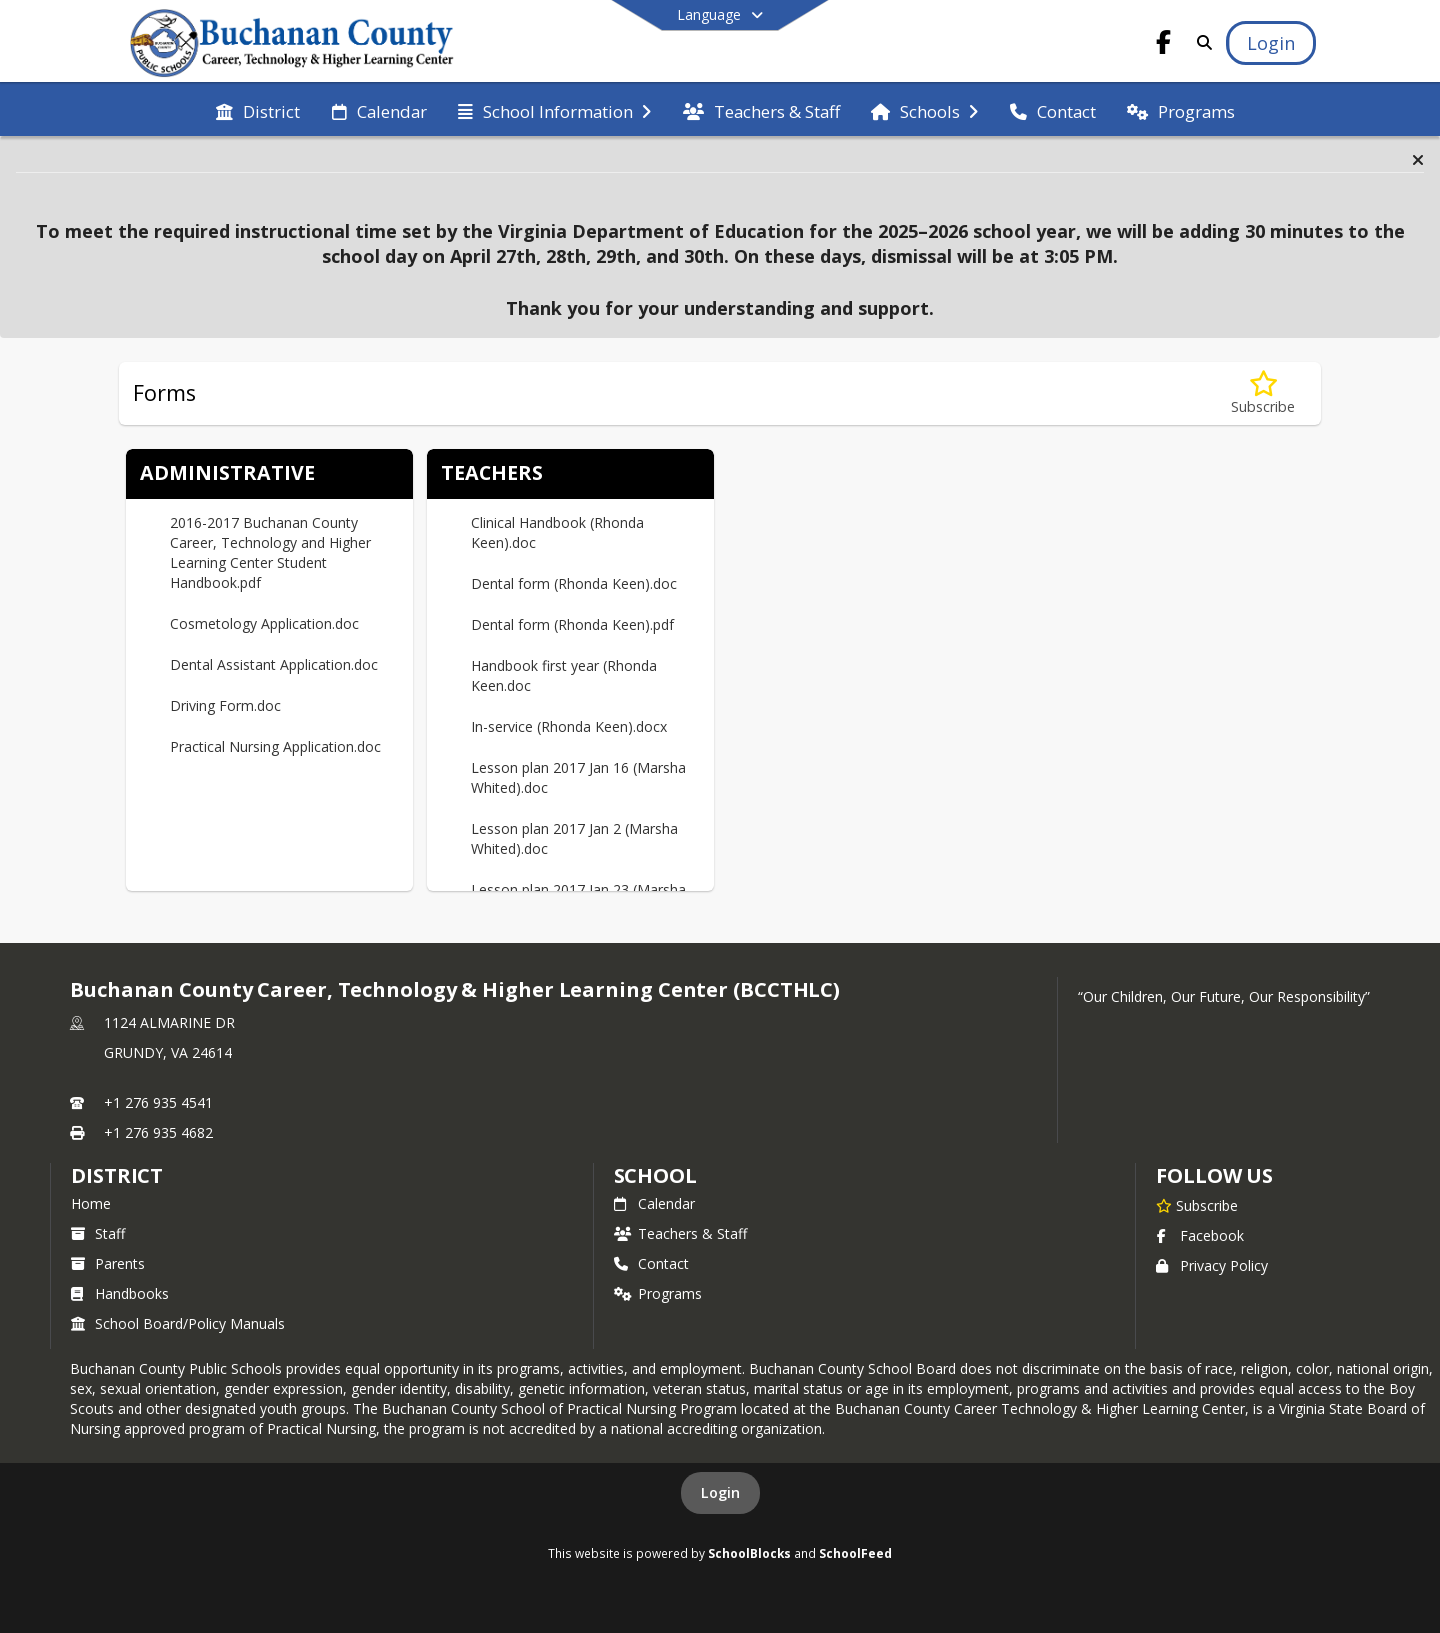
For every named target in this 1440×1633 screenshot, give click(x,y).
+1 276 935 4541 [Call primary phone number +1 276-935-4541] (158, 1102)
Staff (98, 1233)
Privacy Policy (1212, 1265)
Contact (651, 1263)
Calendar (654, 1203)
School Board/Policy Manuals (178, 1323)
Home (91, 1203)
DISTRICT (117, 1175)
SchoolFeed (855, 1553)
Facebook (1200, 1235)
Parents (108, 1263)
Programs (658, 1293)
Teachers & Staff (680, 1233)
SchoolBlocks (749, 1553)
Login (720, 1492)
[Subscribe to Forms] (1263, 393)
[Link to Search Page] (1200, 42)
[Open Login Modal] (1271, 43)
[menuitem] (258, 110)
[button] (1418, 160)
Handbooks (120, 1293)
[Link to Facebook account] (1164, 45)
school (655, 1175)
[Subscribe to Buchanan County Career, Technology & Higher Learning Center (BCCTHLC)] (1197, 1205)
